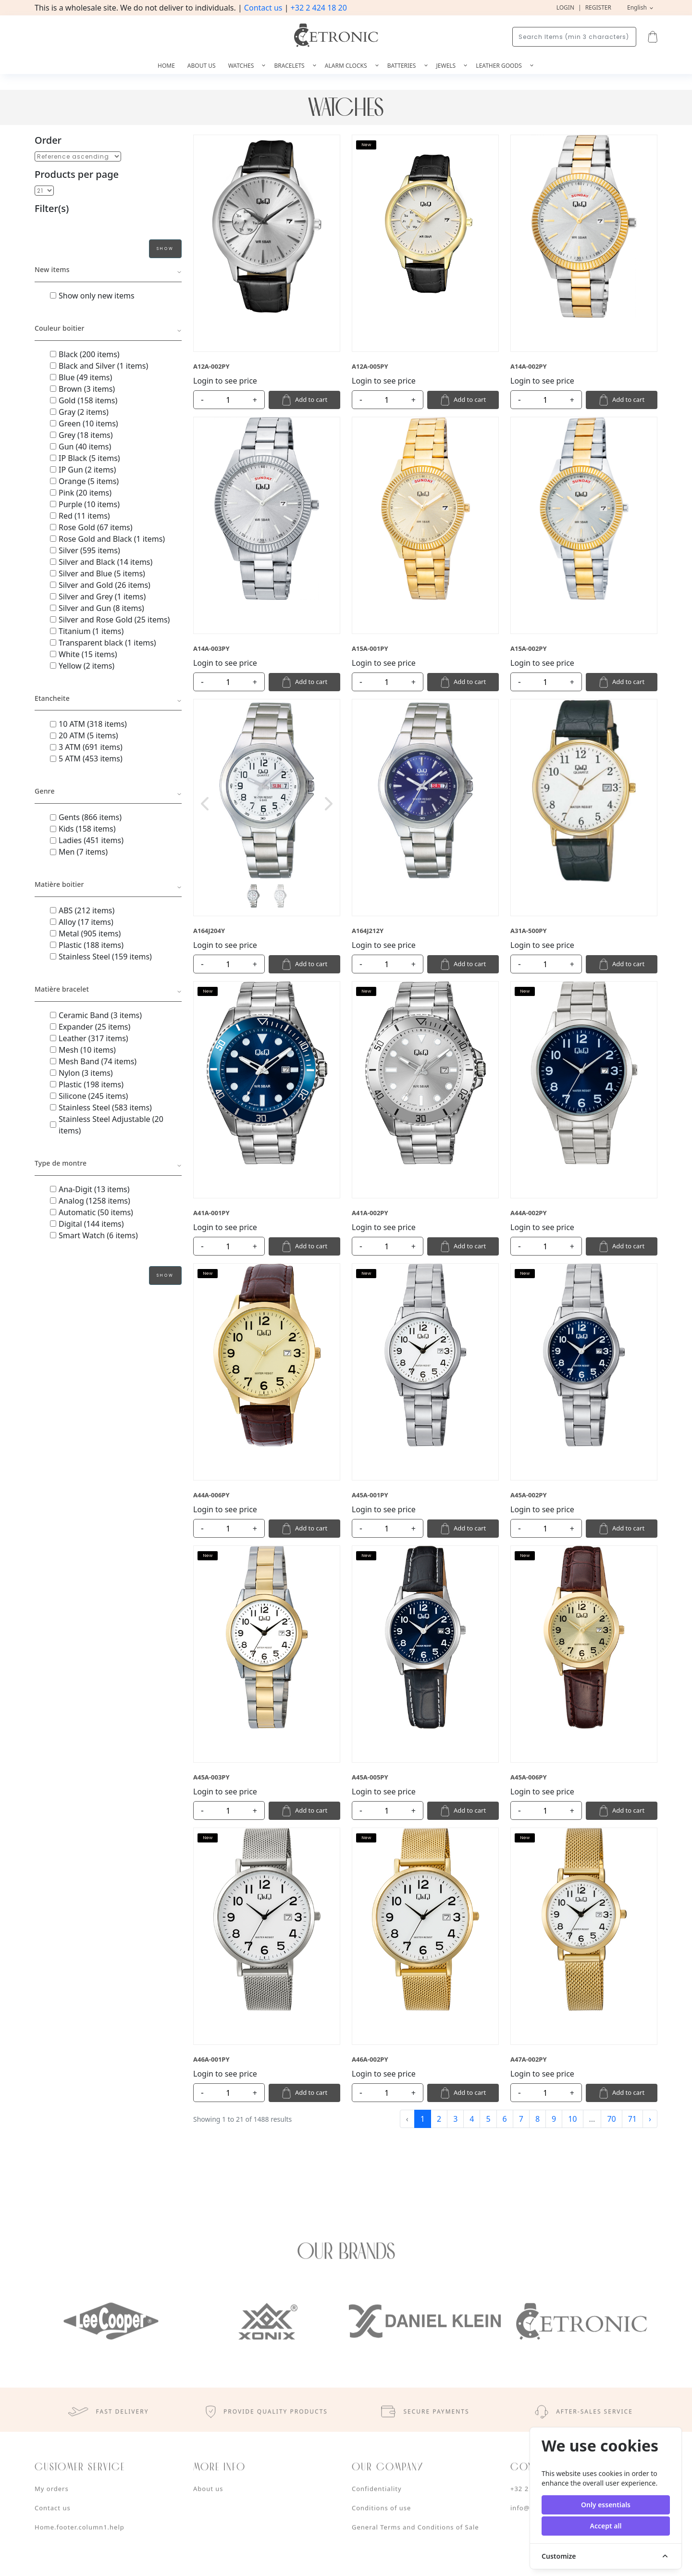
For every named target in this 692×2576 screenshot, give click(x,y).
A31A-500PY (528, 930)
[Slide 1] (253, 896)
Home (166, 66)
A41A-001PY (211, 1212)
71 (632, 2119)
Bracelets (290, 66)
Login (565, 7)
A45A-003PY (211, 1777)
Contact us (263, 7)
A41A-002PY (370, 1212)
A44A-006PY (211, 1495)
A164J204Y (209, 930)
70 (611, 2119)
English (637, 7)
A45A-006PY (528, 1777)
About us (201, 66)
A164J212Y (367, 930)
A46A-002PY (370, 2059)
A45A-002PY (528, 1495)
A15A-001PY (370, 648)
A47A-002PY (528, 2059)
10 (572, 2119)
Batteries (402, 66)
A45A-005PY (370, 1777)
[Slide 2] (280, 896)
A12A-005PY (370, 366)
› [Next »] (650, 2119)
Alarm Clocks (347, 66)
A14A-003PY (211, 648)
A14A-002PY (528, 366)
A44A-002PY (528, 1212)
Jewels (446, 66)
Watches (242, 66)
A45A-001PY (370, 1495)
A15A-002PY (528, 648)
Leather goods (499, 66)
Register (598, 7)
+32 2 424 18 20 (319, 7)
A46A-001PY (211, 2059)
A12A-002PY (211, 366)
